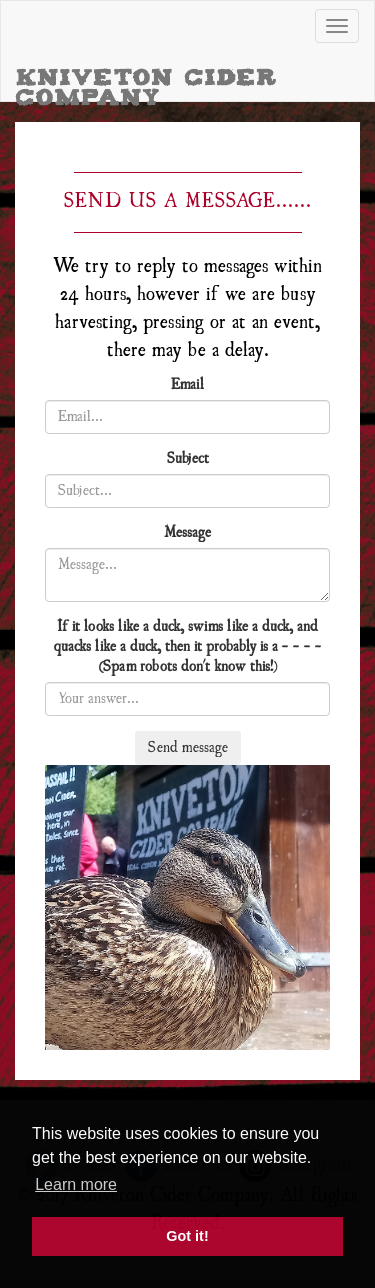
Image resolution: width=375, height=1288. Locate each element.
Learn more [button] (76, 1184)
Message (187, 533)
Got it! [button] (187, 1236)
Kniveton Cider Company (147, 82)
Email (187, 385)
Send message (188, 748)
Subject (188, 459)
